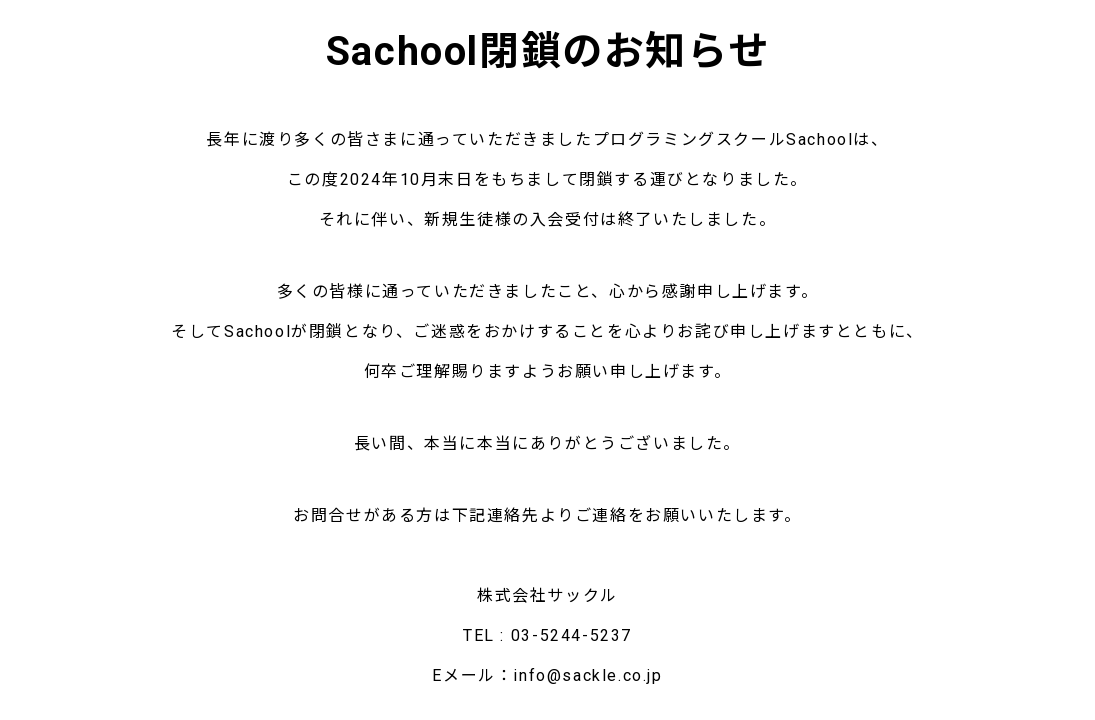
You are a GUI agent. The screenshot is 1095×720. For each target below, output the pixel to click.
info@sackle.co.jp (587, 675)
